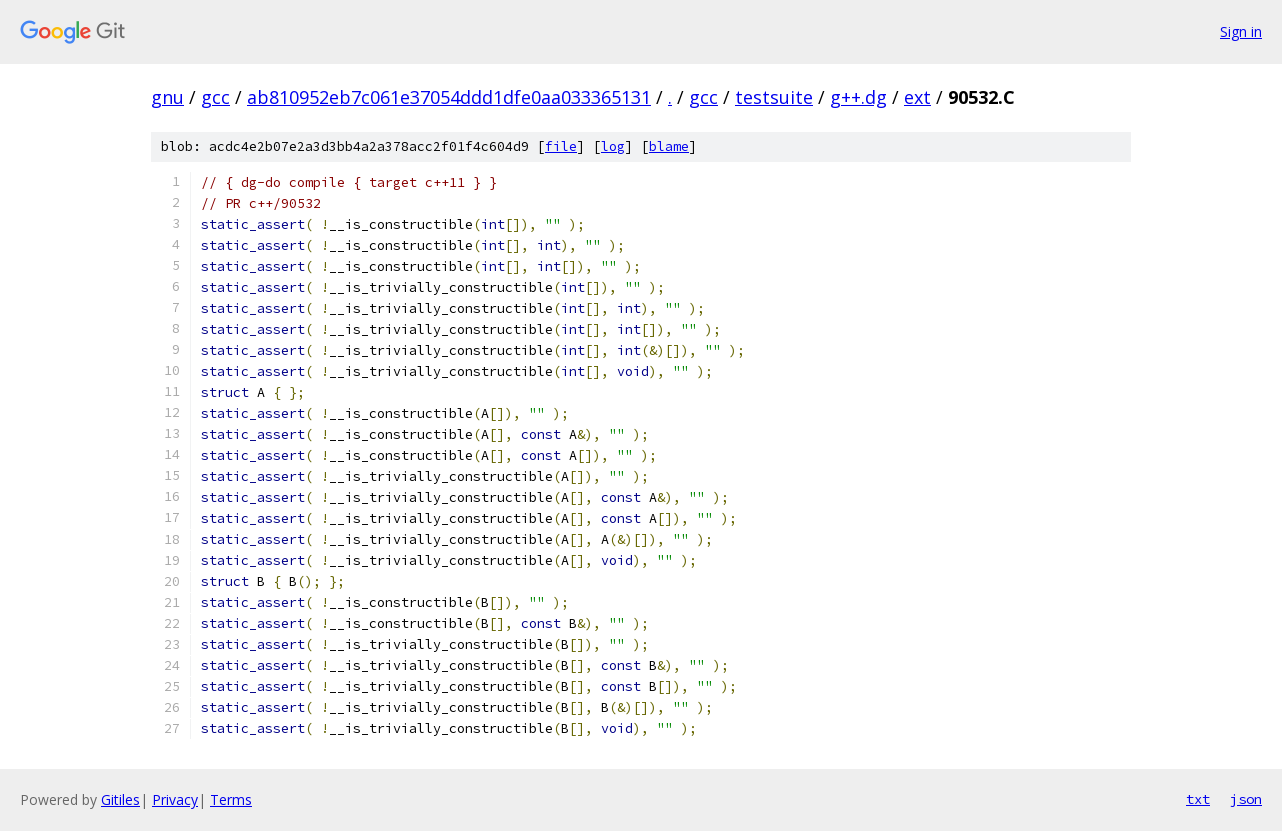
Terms (231, 799)
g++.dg (858, 97)
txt (1198, 799)
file (561, 146)
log (613, 146)
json (1246, 799)
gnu (167, 97)
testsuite (774, 97)
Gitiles (120, 799)
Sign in (1241, 31)
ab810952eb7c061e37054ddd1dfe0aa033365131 (449, 97)
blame (669, 146)
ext (917, 97)
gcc (215, 97)
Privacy (175, 799)
